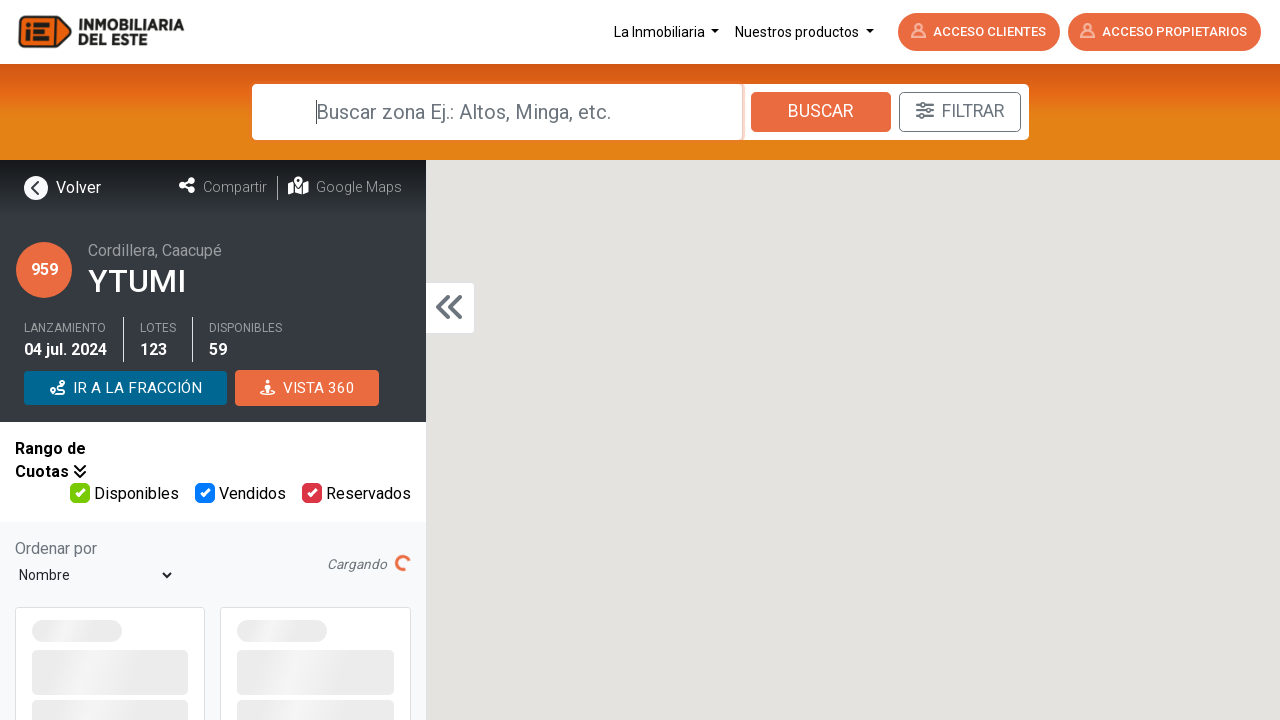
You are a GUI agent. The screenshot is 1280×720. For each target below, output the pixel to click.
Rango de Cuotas (51, 459)
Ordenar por (56, 548)
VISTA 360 (307, 388)
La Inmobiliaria (661, 32)
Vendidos (240, 493)
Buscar (820, 111)
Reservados (356, 493)
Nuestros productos (798, 32)
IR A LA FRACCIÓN (126, 388)
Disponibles (124, 493)
